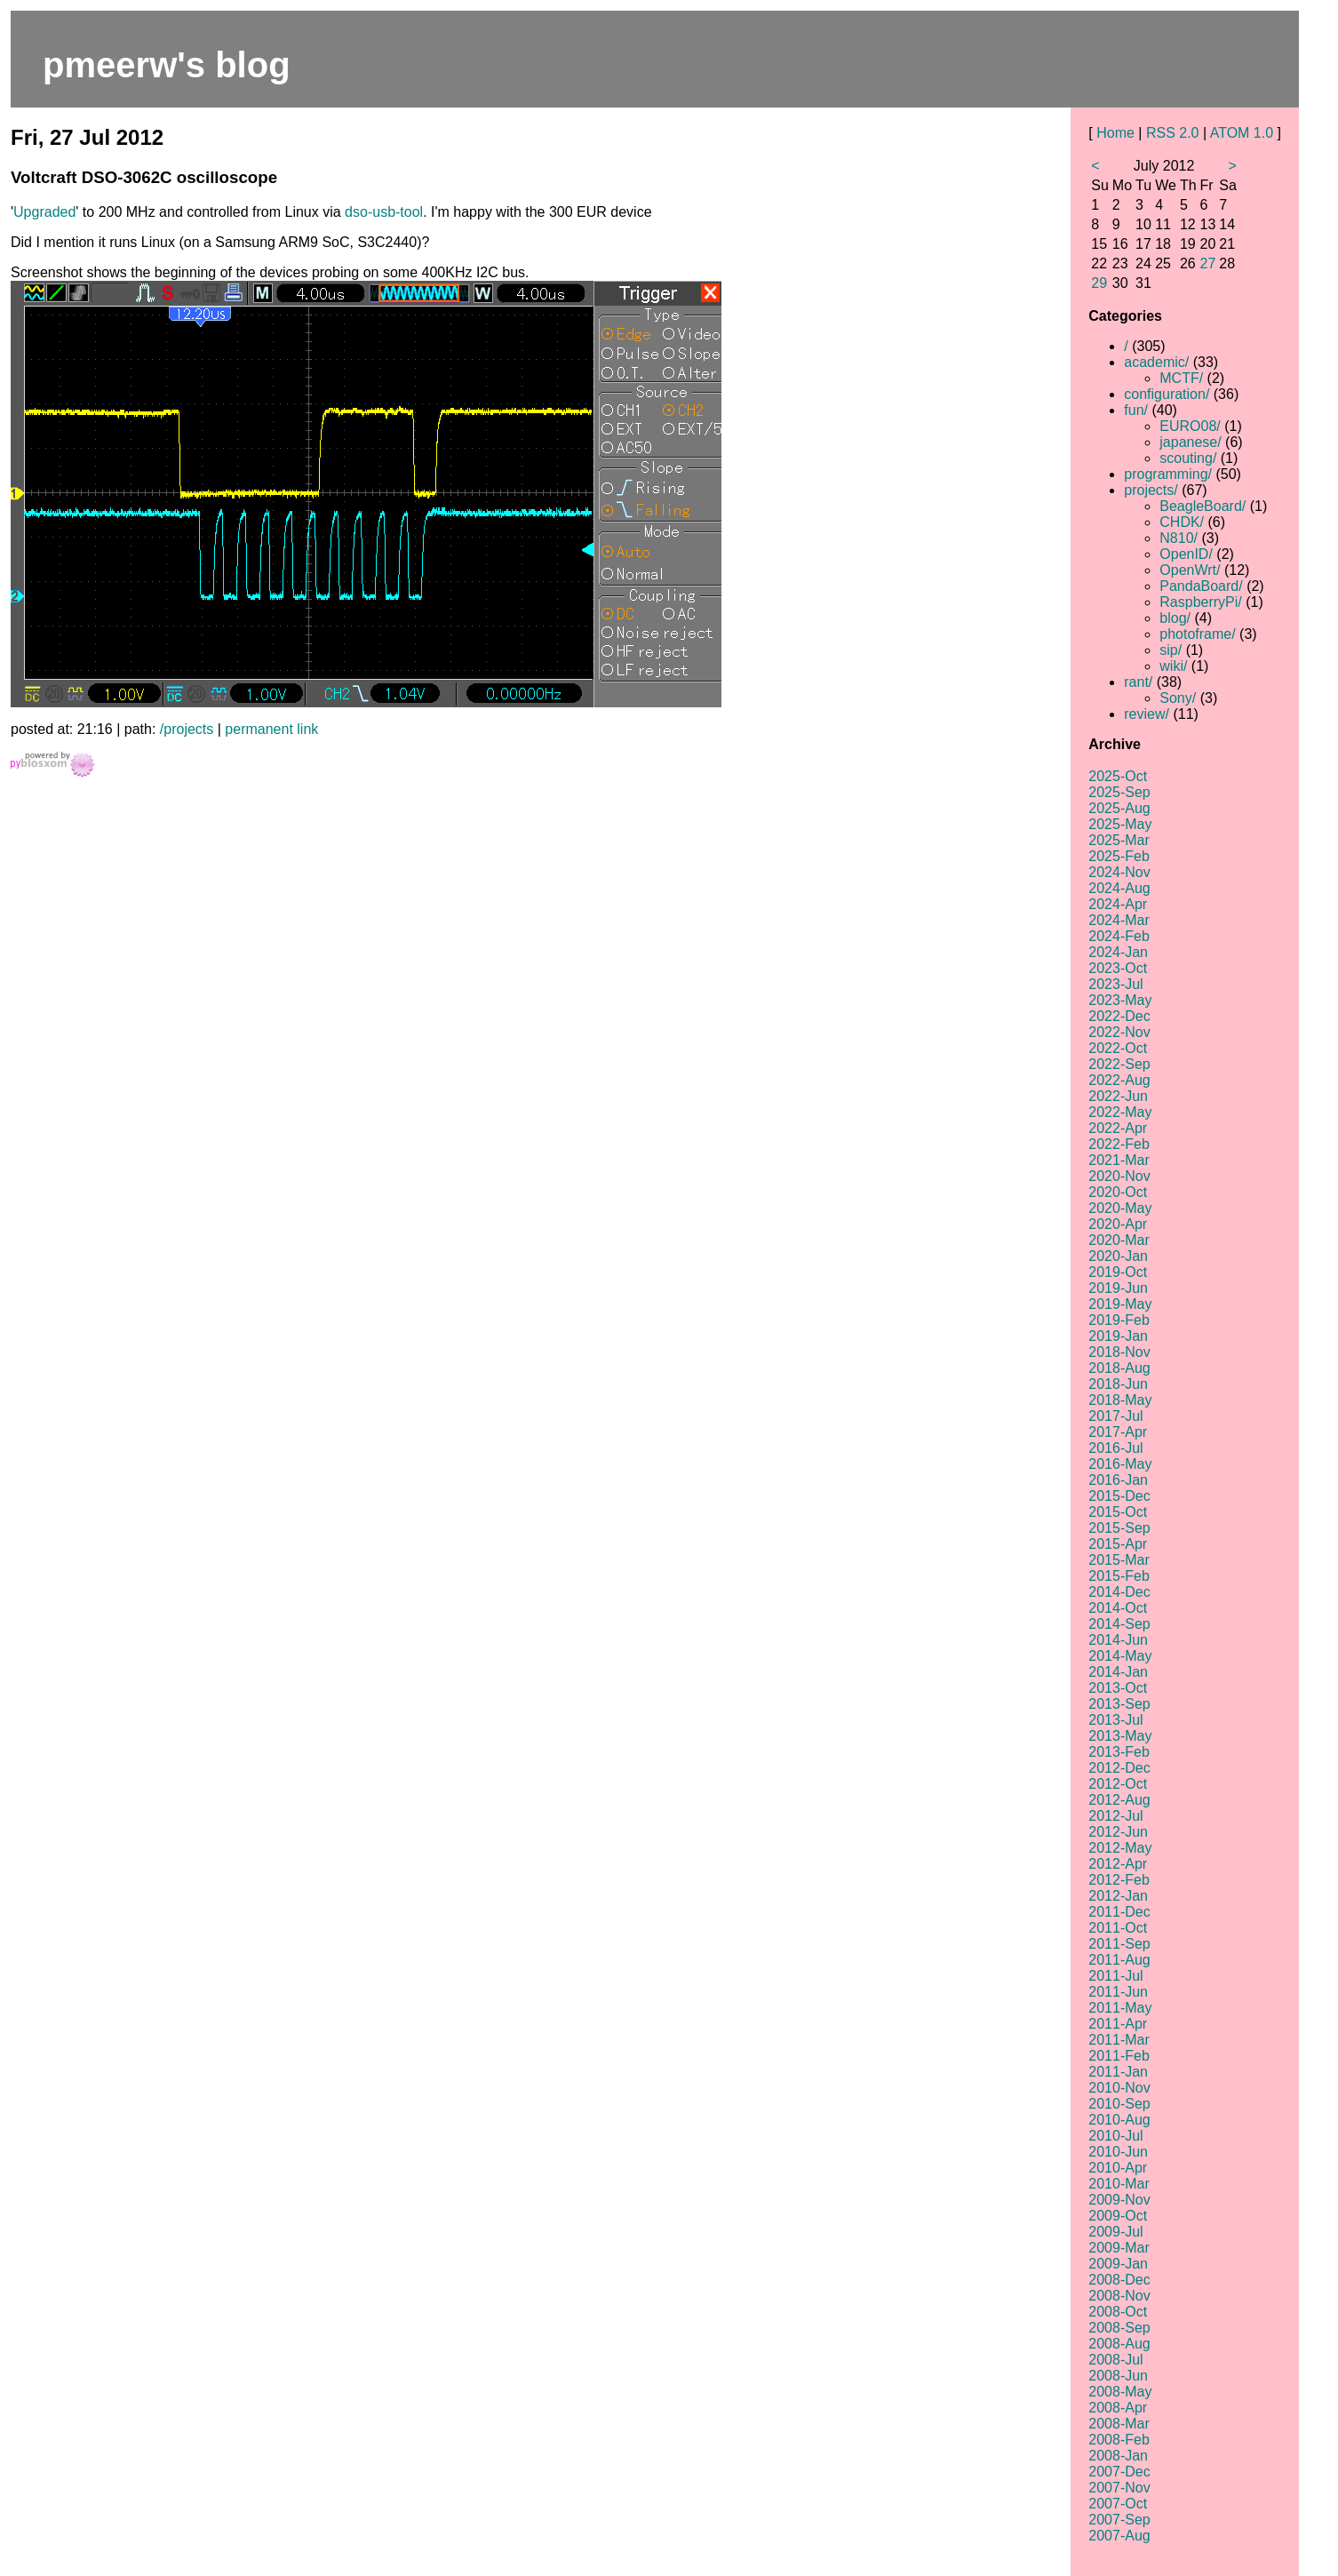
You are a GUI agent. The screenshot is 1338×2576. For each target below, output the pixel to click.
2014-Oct (1117, 1607)
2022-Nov (1119, 1032)
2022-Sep (1119, 1064)
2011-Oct (1117, 1927)
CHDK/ (1181, 522)
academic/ (1156, 362)
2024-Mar (1118, 920)
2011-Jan (1118, 2071)
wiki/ (1173, 666)
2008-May (1119, 2391)
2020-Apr (1117, 1224)
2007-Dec (1119, 2471)
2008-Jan (1118, 2455)
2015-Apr (1117, 1543)
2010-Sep (1119, 2103)
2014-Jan (1118, 1671)
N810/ (1178, 538)
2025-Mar (1118, 840)
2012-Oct (1117, 1783)
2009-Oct (1117, 2215)
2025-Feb (1119, 856)
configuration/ (1166, 394)
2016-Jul (1115, 1447)
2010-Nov (1119, 2087)
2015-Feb (1119, 1575)
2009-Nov (1119, 2199)
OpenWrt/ (1189, 570)
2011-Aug (1119, 1959)
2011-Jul (1115, 1975)
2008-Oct (1117, 2311)
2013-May (1119, 1735)
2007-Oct (1117, 2503)
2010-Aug (1119, 2119)
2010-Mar (1118, 2183)
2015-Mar (1118, 1559)
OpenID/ (1186, 554)
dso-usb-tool (384, 211)
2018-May (1119, 1400)
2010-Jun (1118, 2151)
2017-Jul (1115, 1416)
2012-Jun (1118, 1831)
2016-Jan (1118, 1479)
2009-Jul (1115, 2231)
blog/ (1175, 618)
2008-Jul (1115, 2359)
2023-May (1119, 1000)
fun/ (1136, 410)
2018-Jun (1118, 1384)
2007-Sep (1119, 2519)
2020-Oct (1117, 1192)
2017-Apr (1117, 1432)
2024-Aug (1119, 888)
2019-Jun (1118, 1288)
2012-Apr (1117, 1863)
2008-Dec (1119, 2279)
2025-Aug (1119, 808)
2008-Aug (1119, 2343)
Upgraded (44, 211)
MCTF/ (1181, 378)
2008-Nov (1119, 2295)
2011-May (1119, 2007)
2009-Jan (1118, 2263)
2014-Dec (1119, 1591)
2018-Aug (1119, 1368)
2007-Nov (1119, 2487)
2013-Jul (1115, 1719)
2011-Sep (1119, 1943)
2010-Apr (1117, 2167)
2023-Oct (1117, 968)
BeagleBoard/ (1202, 506)
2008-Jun (1118, 2375)
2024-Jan (1118, 952)
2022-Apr (1117, 1128)
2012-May (1119, 1847)
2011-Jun (1118, 1991)
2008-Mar (1118, 2423)
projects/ (1150, 490)
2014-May (1119, 1655)
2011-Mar (1118, 2039)
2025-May (1119, 824)
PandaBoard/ (1200, 586)
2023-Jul (1115, 984)
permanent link (271, 729)
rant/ (1138, 682)
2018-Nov (1119, 1352)
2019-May (1119, 1304)
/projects (186, 729)
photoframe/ (1197, 634)
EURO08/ (1189, 426)
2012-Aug (1119, 1799)
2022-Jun (1118, 1096)
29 (1099, 283)
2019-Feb (1119, 1320)
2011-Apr (1117, 2023)
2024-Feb (1119, 936)
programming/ (1168, 474)
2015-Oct (1117, 1511)
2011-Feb (1119, 2055)
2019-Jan (1118, 1336)
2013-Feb (1119, 1751)
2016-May (1119, 1463)
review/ (1146, 714)
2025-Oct (1117, 776)
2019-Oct (1117, 1272)
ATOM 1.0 (1241, 132)
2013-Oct (1117, 1687)
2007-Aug (1119, 2535)
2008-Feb (1119, 2439)
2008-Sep (1119, 2327)
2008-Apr (1117, 2407)
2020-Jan (1118, 1256)
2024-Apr (1117, 904)
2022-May (1119, 1112)
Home (1115, 132)
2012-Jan (1118, 1895)
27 (1208, 263)
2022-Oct (1117, 1048)
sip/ (1170, 650)
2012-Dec (1119, 1767)
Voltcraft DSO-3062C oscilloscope (144, 177)
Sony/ (1177, 698)
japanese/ (1190, 442)
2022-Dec (1119, 1016)
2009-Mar (1118, 2247)
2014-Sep (1119, 1623)
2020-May (1119, 1208)
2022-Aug (1119, 1080)
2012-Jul (1115, 1815)
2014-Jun (1118, 1639)
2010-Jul (1115, 2135)
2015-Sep (1119, 1527)
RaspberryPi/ (1200, 602)
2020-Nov (1119, 1176)
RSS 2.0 (1172, 132)
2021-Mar (1118, 1160)
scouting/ (1187, 458)
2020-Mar (1118, 1240)
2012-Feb (1119, 1879)
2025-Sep (1119, 792)
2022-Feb (1119, 1144)
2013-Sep (1119, 1703)
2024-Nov (1119, 872)
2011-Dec (1119, 1911)
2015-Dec (1119, 1495)
